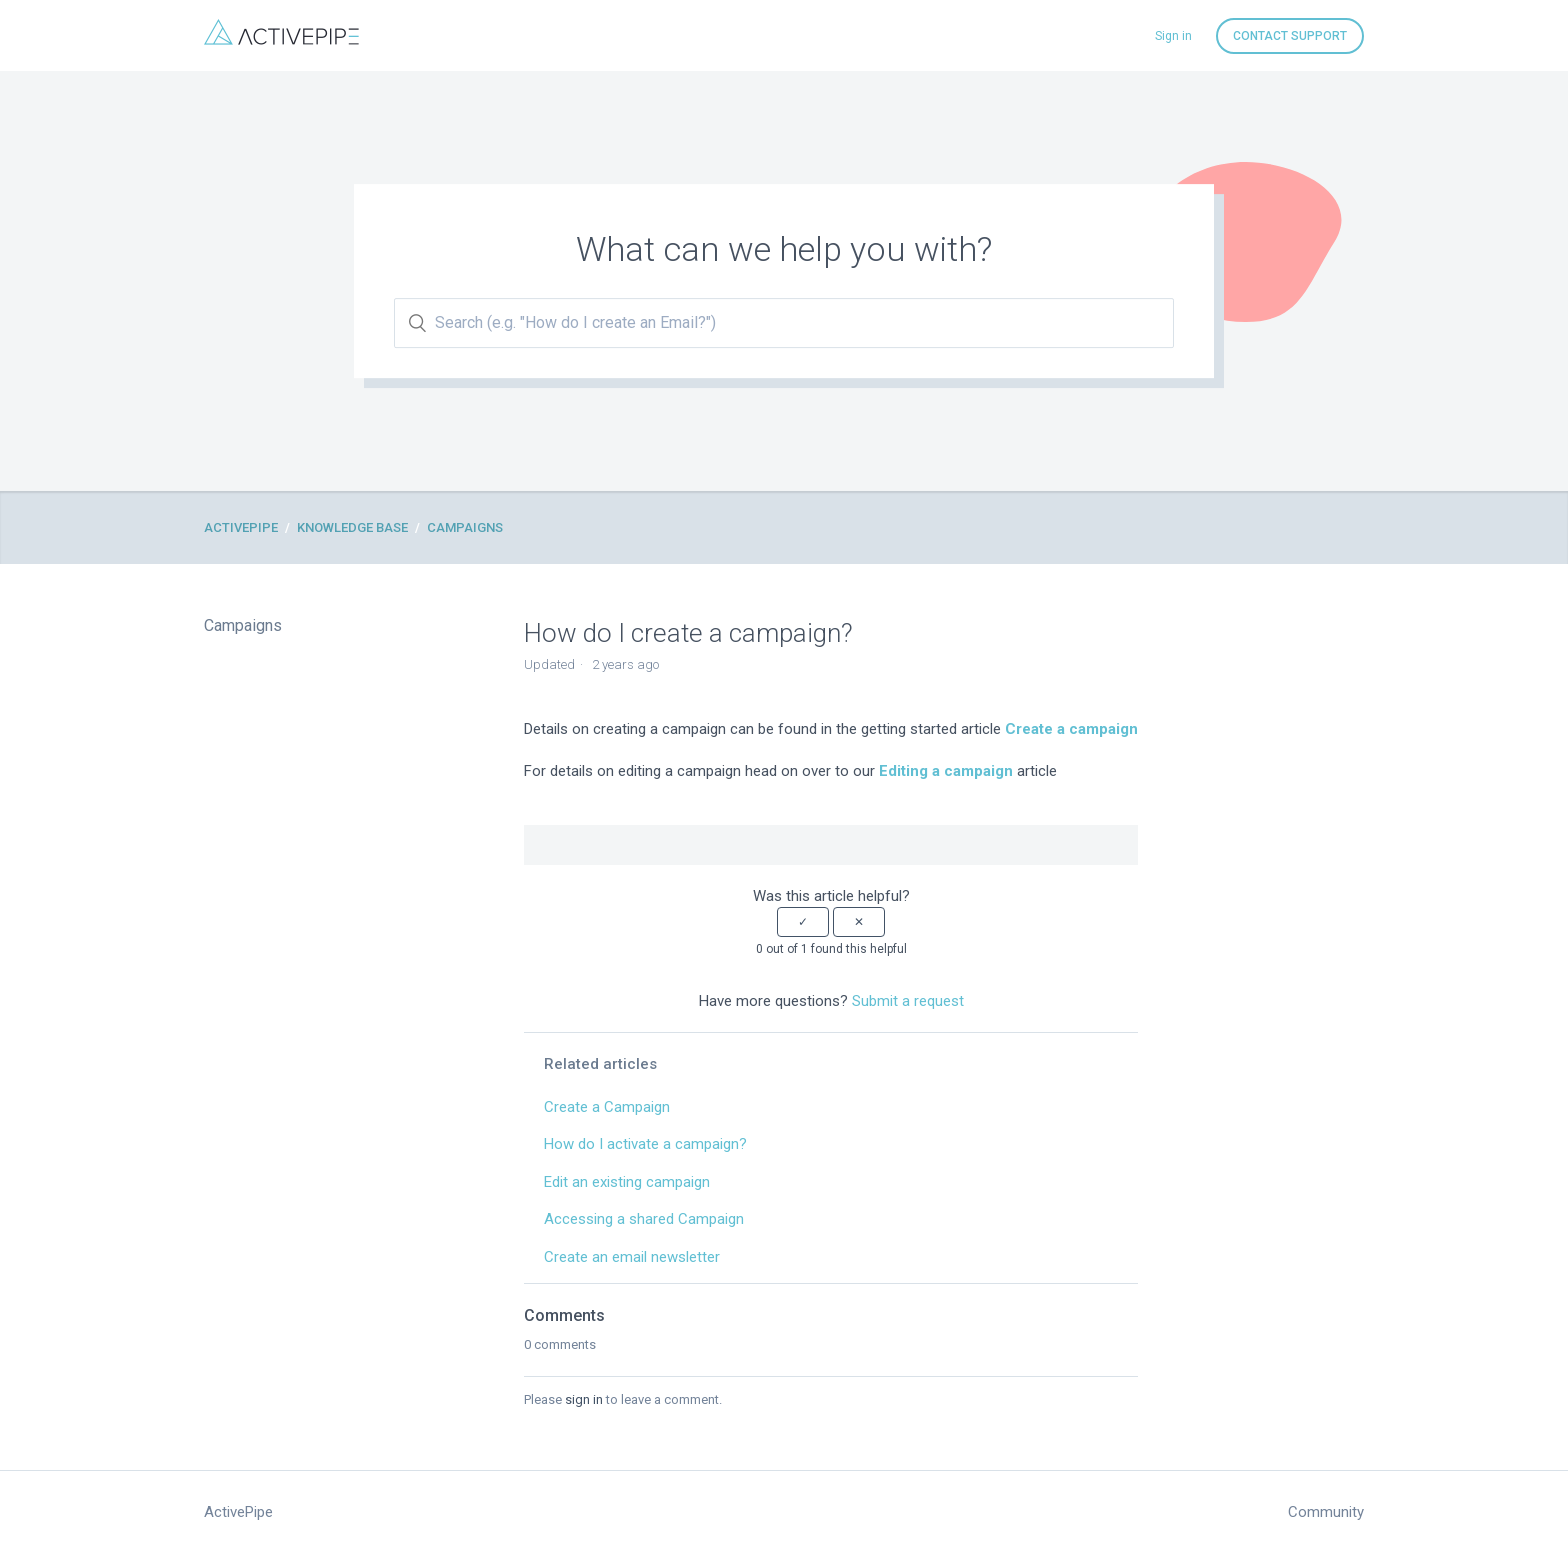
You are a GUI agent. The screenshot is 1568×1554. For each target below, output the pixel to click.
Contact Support (1290, 36)
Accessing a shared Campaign (644, 1219)
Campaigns (465, 527)
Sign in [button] (1173, 36)
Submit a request (908, 1001)
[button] (803, 922)
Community (1326, 1512)
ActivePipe (241, 527)
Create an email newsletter (632, 1257)
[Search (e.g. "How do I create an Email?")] (784, 323)
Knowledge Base (352, 527)
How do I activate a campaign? (645, 1144)
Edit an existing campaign (627, 1182)
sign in (584, 1399)
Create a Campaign (607, 1107)
